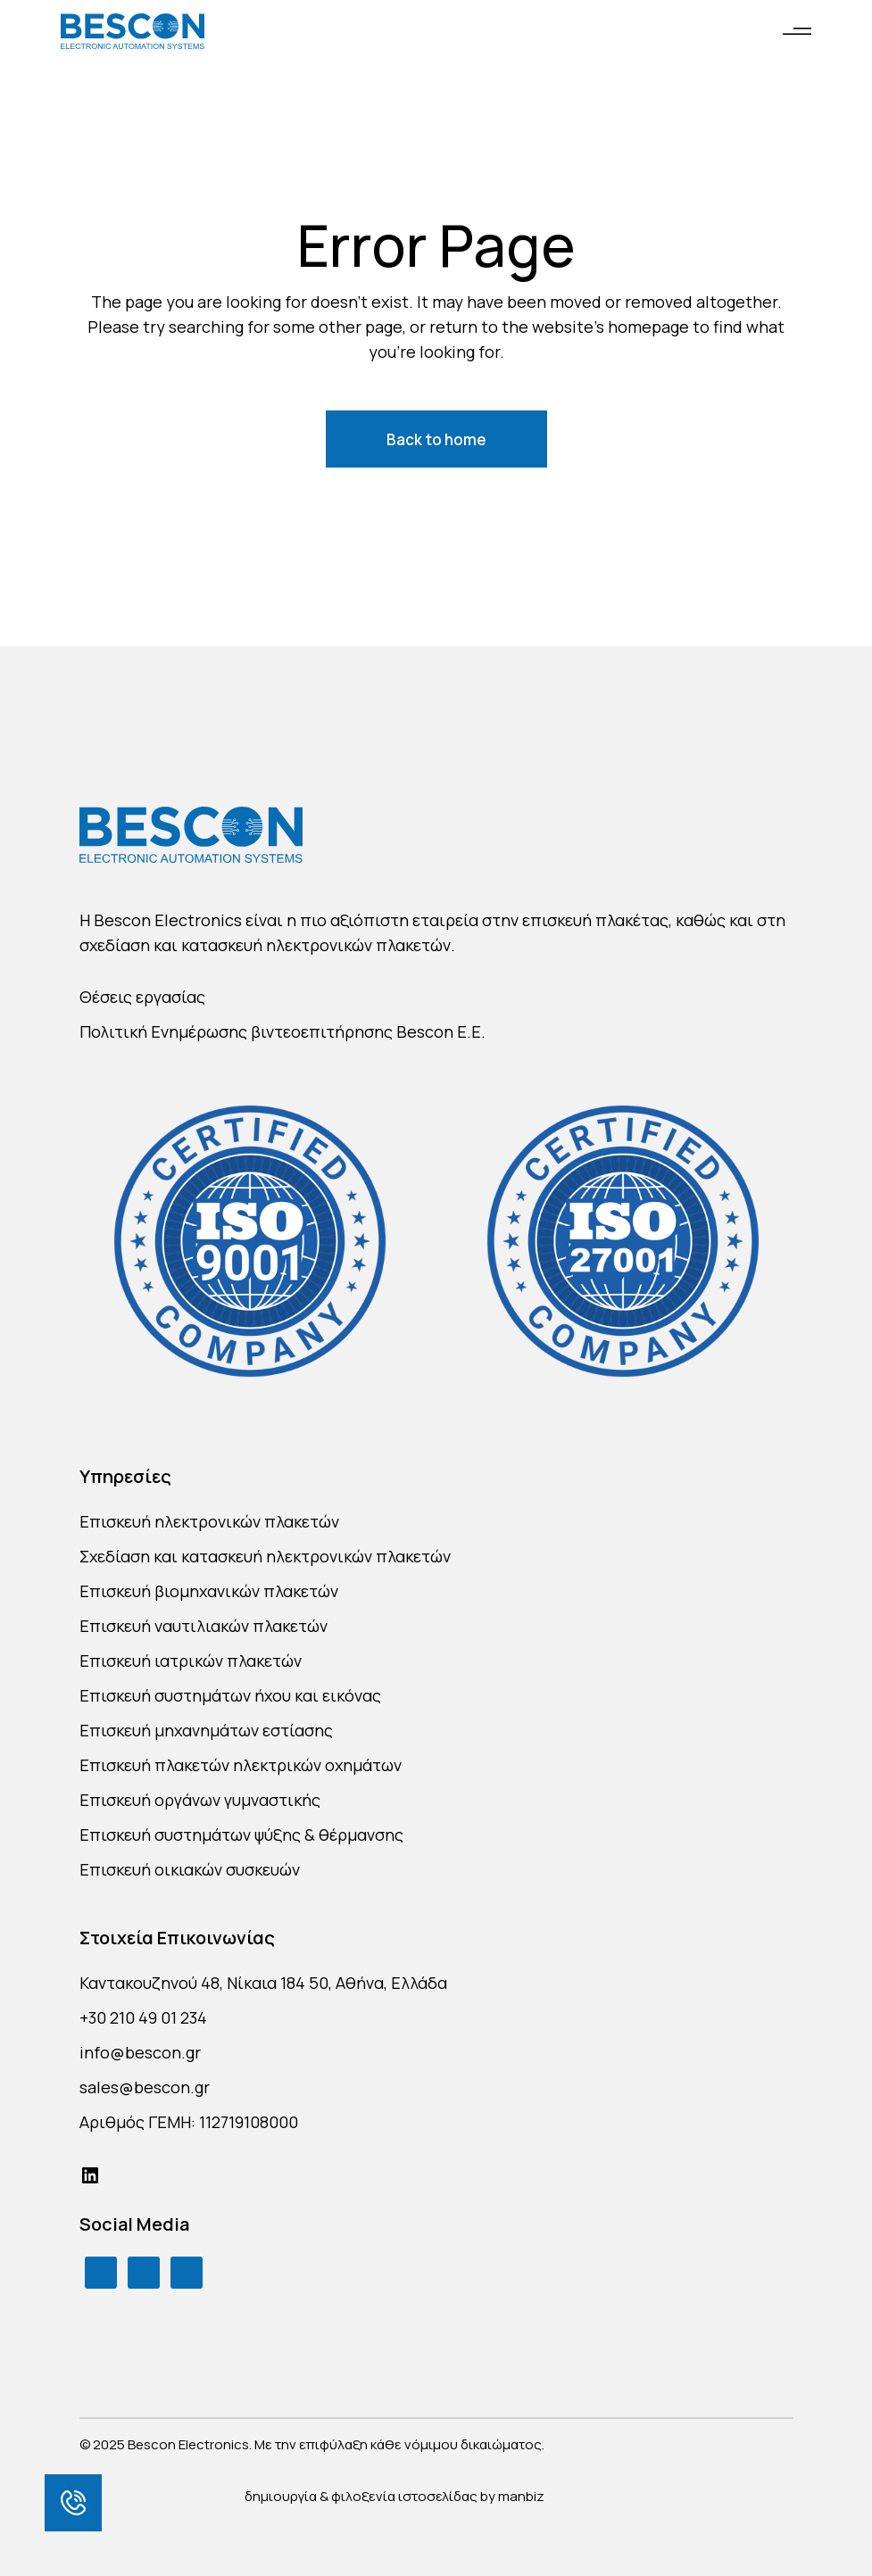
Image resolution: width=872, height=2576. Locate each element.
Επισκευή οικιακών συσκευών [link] (189, 1869)
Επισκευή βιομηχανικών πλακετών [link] (208, 1591)
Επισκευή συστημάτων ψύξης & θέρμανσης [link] (241, 1834)
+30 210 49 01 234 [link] (143, 2017)
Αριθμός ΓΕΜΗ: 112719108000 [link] (188, 2122)
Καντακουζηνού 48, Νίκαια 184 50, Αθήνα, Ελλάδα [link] (263, 1982)
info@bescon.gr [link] (140, 2052)
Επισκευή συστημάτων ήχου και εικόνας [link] (230, 1695)
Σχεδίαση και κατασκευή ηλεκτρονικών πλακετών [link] (265, 1556)
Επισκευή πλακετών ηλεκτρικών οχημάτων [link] (240, 1765)
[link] (73, 2502)
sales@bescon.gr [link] (144, 2087)
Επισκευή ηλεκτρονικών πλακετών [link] (209, 1521)
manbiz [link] (521, 2496)
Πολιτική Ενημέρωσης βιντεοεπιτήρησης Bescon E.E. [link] (282, 1031)
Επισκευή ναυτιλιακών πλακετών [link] (203, 1625)
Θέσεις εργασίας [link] (142, 996)
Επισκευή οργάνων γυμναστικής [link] (199, 1799)
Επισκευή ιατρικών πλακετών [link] (190, 1660)
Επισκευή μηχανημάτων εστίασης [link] (206, 1730)
